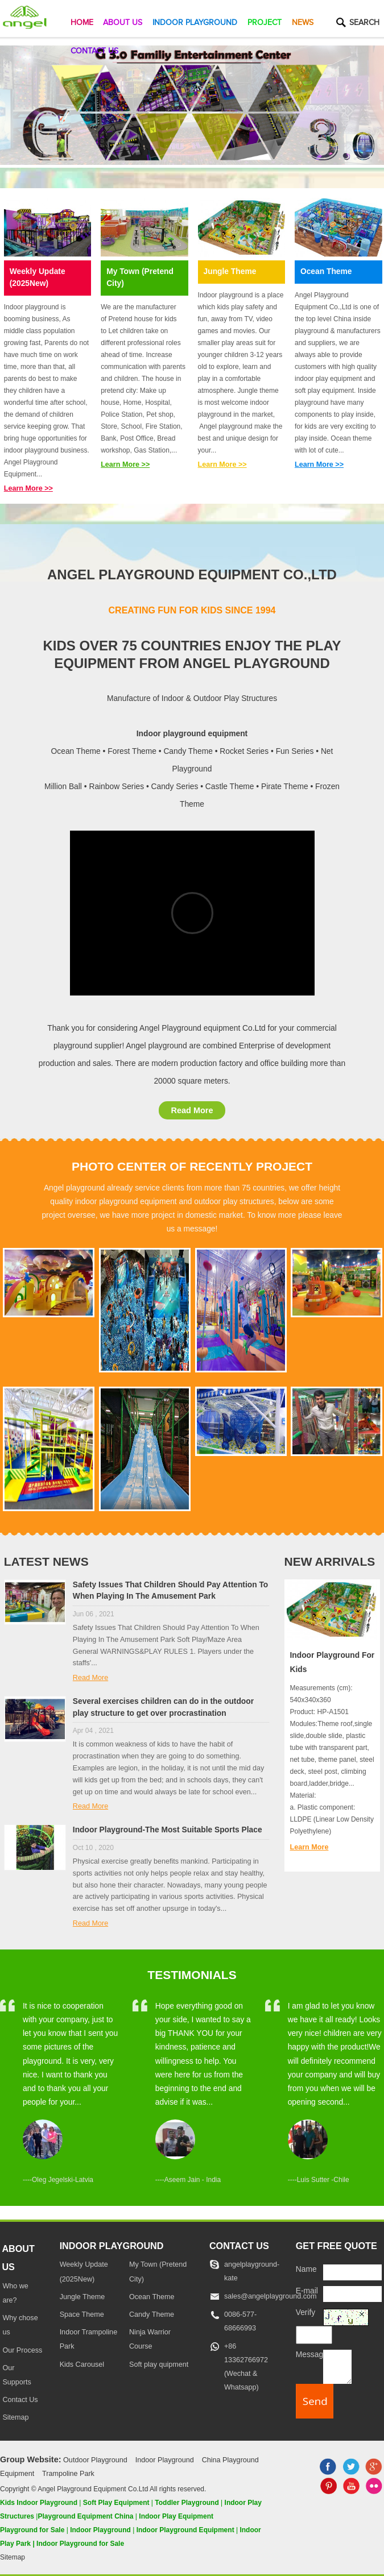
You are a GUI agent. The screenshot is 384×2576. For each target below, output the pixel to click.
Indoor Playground (194, 22)
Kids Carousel (82, 2364)
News (302, 22)
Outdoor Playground (95, 2460)
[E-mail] (352, 2294)
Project (264, 22)
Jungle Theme (230, 271)
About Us (122, 22)
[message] (337, 2366)
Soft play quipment (158, 2364)
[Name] (352, 2272)
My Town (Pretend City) (140, 277)
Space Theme (82, 2314)
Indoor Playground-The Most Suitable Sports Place (167, 1830)
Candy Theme (151, 2314)
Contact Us (94, 51)
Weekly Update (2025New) (37, 277)
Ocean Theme (326, 271)
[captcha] (314, 2335)
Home (82, 22)
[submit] (314, 2401)
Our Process (22, 2350)
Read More (192, 1110)
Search (364, 22)
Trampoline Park (68, 2474)
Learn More (309, 1847)
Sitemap (15, 2417)
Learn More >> (28, 488)
